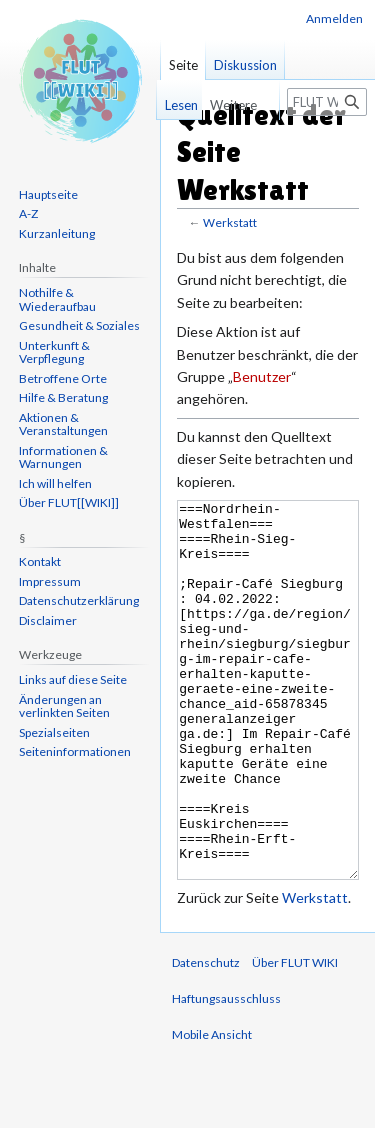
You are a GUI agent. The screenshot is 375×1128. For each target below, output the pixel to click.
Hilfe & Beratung (63, 397)
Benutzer (262, 376)
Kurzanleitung (57, 233)
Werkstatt (230, 222)
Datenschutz (206, 1037)
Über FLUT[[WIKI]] (69, 502)
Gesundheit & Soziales (79, 325)
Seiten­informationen (75, 751)
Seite (183, 65)
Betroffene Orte (63, 378)
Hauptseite (48, 194)
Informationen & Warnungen (63, 457)
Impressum (50, 581)
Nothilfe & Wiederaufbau (57, 299)
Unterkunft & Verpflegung (54, 352)
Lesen (177, 105)
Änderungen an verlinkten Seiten (64, 706)
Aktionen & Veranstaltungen (63, 424)
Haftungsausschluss (226, 1073)
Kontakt (40, 561)
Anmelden (334, 18)
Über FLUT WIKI (295, 1037)
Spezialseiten (54, 732)
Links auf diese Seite (73, 679)
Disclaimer (48, 620)
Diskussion (245, 65)
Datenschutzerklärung (79, 600)
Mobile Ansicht (212, 1109)
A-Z (28, 213)
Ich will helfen (55, 483)
